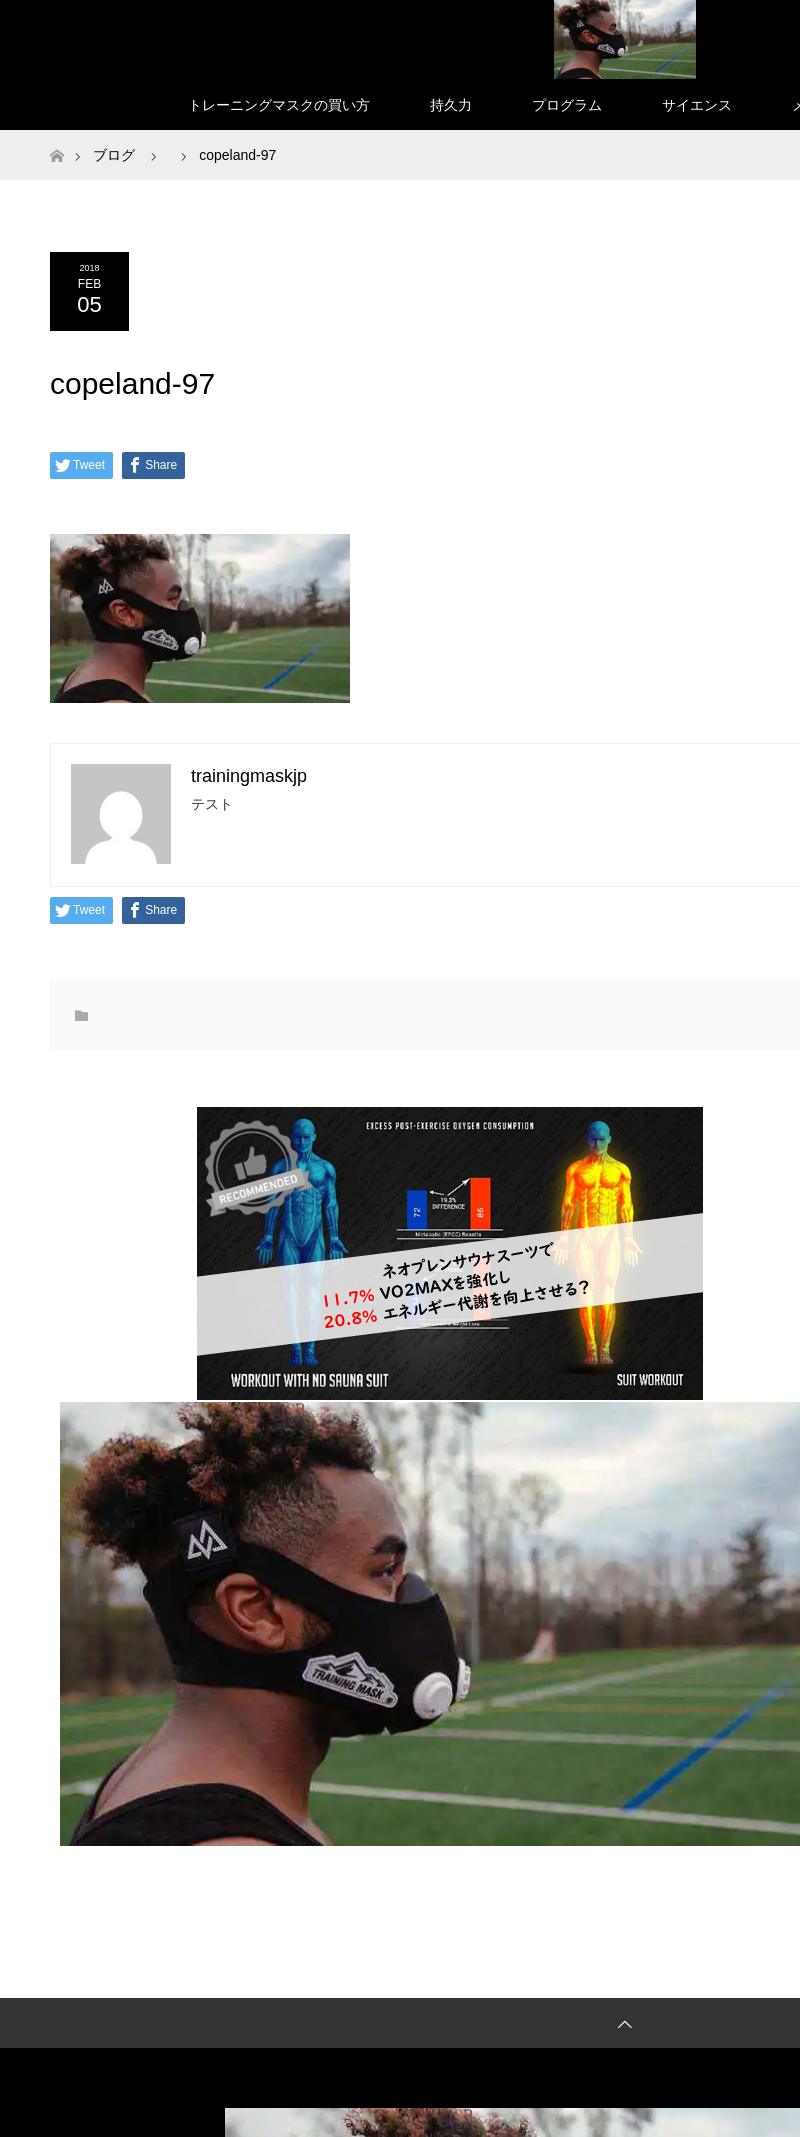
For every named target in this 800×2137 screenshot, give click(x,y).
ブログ (114, 155)
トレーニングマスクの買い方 (279, 105)
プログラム (567, 105)
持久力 (451, 105)
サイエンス (697, 105)
